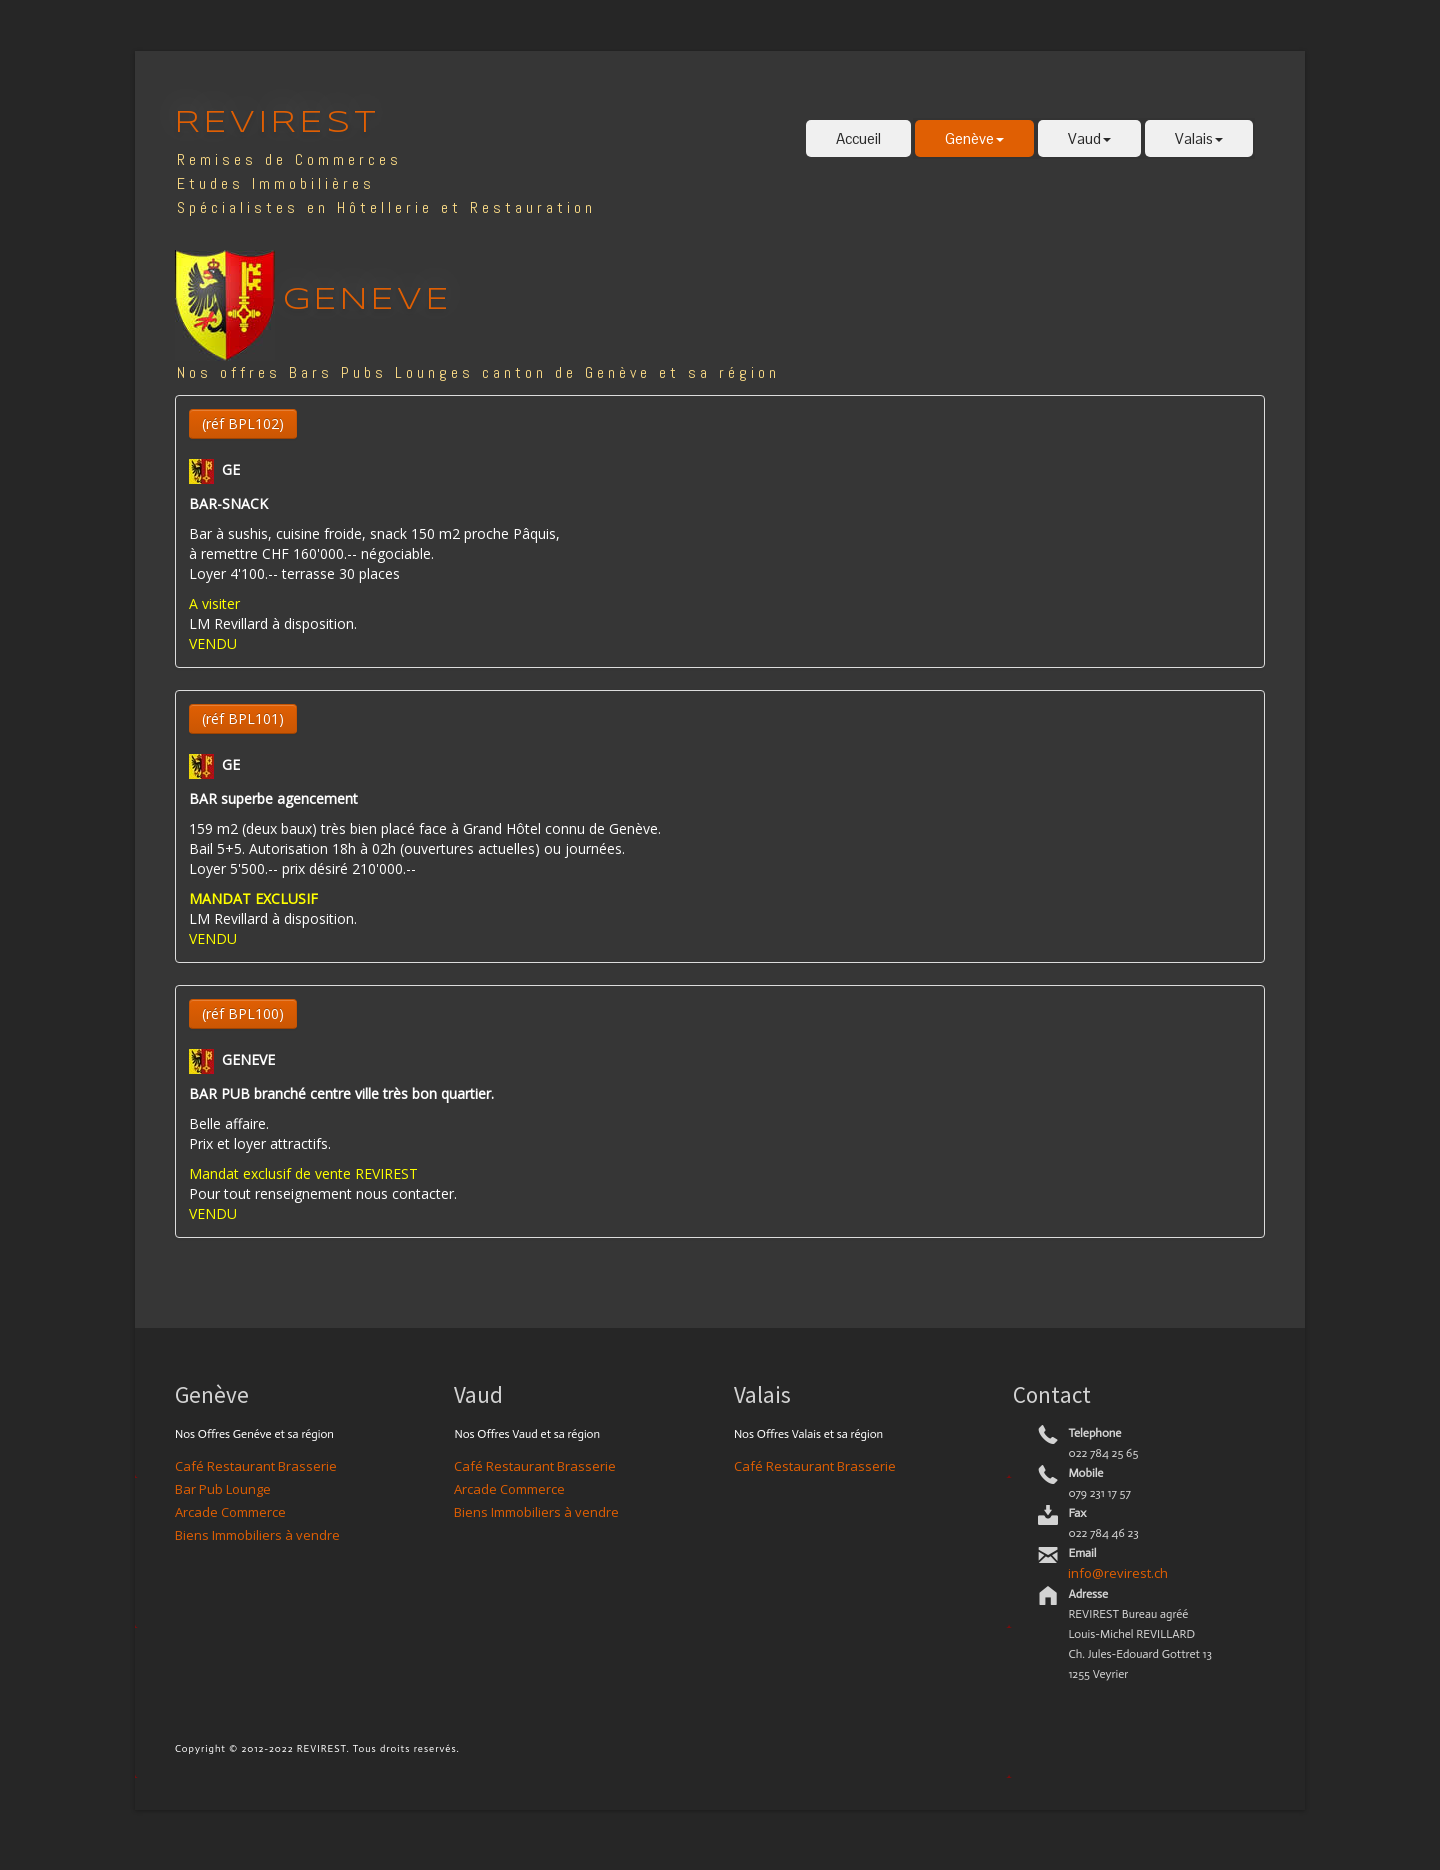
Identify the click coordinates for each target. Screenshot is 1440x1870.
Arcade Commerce (230, 1512)
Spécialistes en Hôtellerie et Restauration (386, 207)
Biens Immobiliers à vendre (257, 1535)
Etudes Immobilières (276, 183)
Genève (974, 138)
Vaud (1089, 138)
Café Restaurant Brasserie (256, 1466)
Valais (1199, 138)
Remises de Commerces (289, 159)
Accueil (858, 138)
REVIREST (277, 123)
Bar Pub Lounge (223, 1489)
